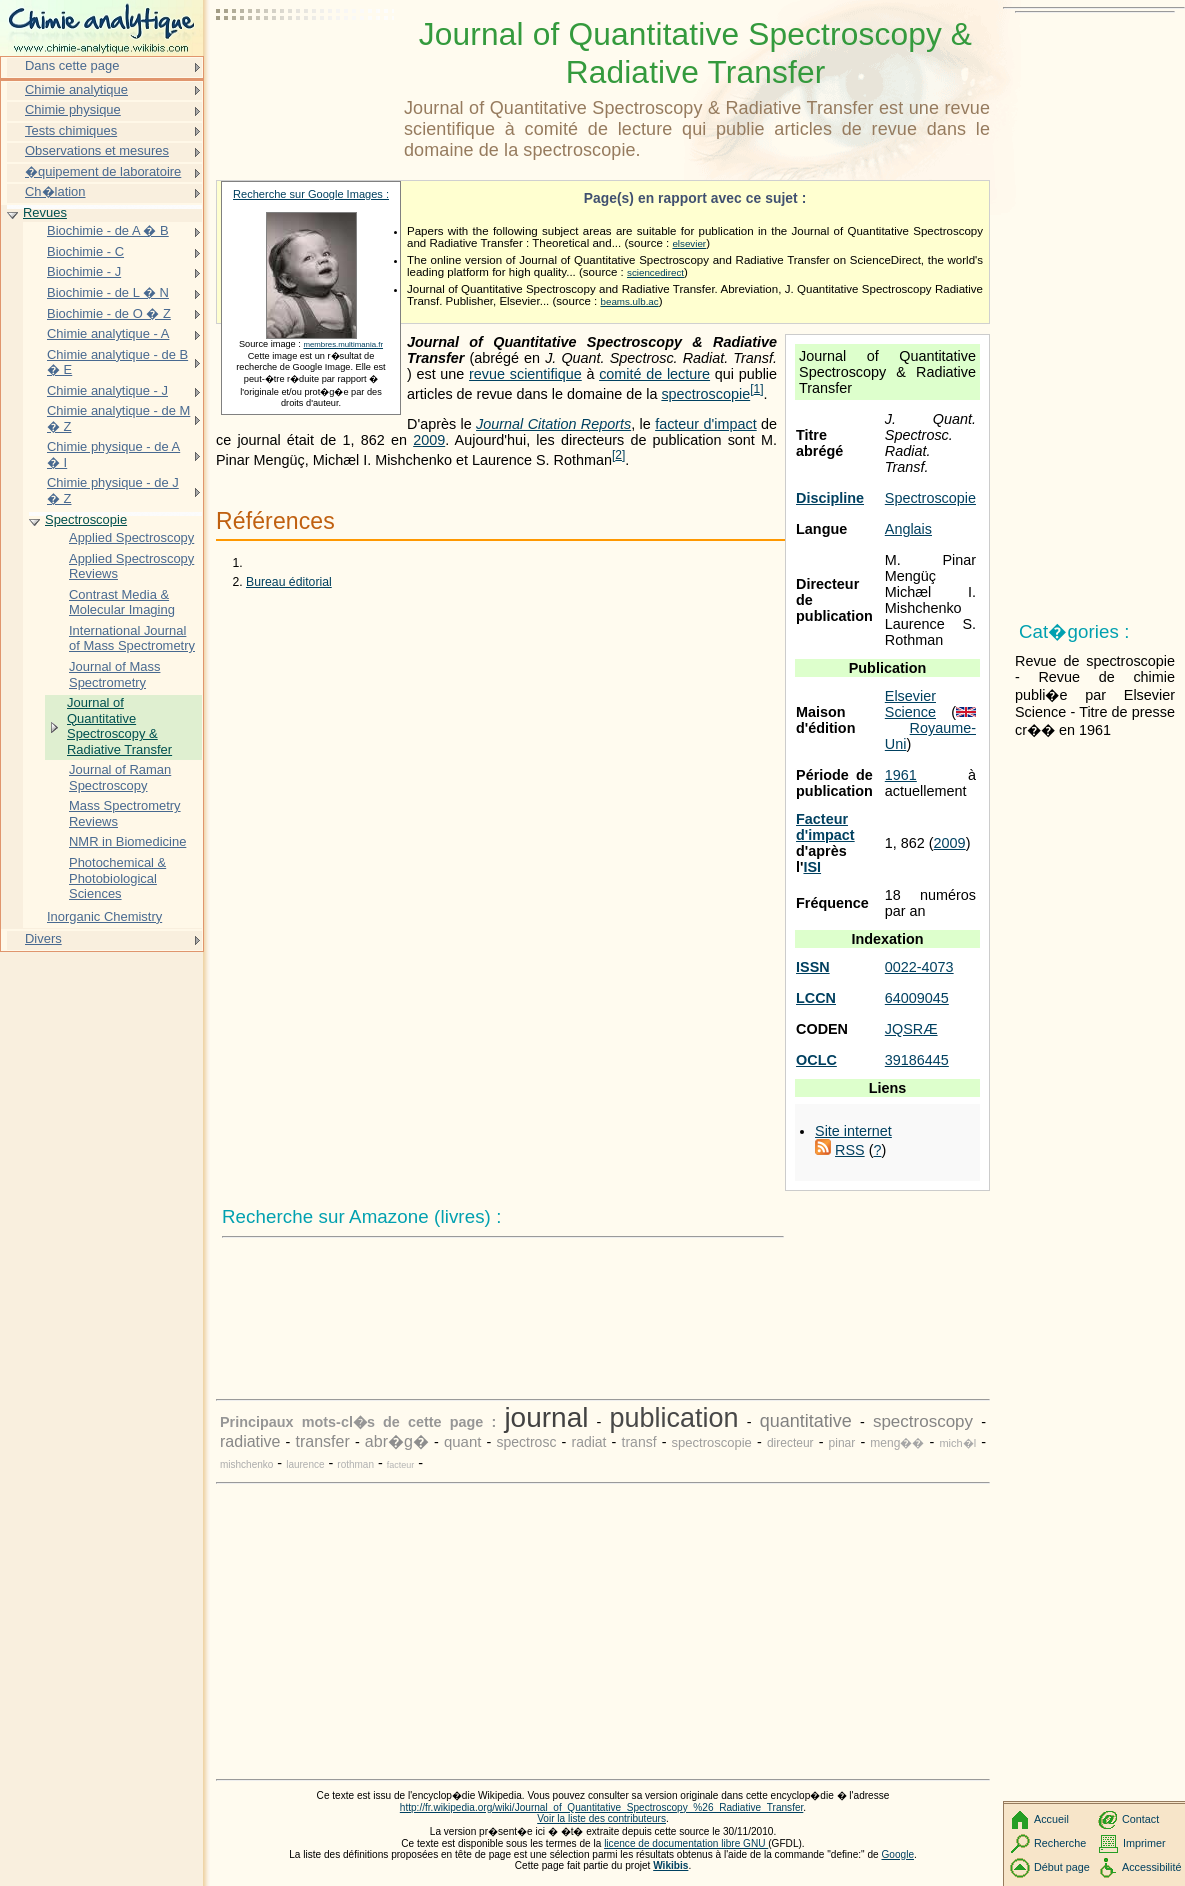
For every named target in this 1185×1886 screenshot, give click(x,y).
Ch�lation (55, 191)
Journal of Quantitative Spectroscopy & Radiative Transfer (119, 726)
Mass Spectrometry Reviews (125, 813)
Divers (43, 938)
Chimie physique (73, 109)
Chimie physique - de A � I (113, 454)
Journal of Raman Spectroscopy (120, 777)
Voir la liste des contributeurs (601, 1818)
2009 (950, 843)
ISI (812, 867)
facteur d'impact (706, 424)
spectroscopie (705, 394)
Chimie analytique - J (107, 390)
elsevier (689, 243)
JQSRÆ (911, 1029)
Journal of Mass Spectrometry (114, 674)
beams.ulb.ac (630, 301)
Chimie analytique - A (108, 333)
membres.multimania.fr (343, 344)
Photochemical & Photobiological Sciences (117, 878)
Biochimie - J (84, 271)
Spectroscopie (930, 498)
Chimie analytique (76, 89)
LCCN (816, 998)
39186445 (917, 1060)
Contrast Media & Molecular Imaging (122, 602)
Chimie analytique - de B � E (117, 362)
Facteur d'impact (825, 827)
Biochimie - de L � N (108, 292)
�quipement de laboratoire (103, 171)
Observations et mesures (97, 150)
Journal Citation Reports (553, 424)
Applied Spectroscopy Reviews (131, 566)
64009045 (917, 998)
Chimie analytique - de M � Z (118, 418)
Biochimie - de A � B (108, 230)
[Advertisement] (306, 65)
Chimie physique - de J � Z (113, 490)
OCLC (816, 1060)
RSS (850, 1150)
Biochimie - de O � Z (109, 313)
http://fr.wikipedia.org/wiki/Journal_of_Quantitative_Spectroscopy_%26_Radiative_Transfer (602, 1807)
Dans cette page (72, 65)
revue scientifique (525, 374)
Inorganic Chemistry (104, 916)
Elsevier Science (910, 704)
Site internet (853, 1131)
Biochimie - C (85, 251)
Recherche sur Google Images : (311, 194)
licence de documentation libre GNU (686, 1843)
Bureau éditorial (289, 582)
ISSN (813, 967)
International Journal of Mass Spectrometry (132, 638)
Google (898, 1854)
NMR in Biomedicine (127, 841)
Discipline (830, 498)
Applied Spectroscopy (131, 537)
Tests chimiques (71, 130)
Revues (45, 212)
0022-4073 (919, 967)
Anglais (908, 529)
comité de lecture (654, 374)
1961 (901, 775)
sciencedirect (655, 272)
